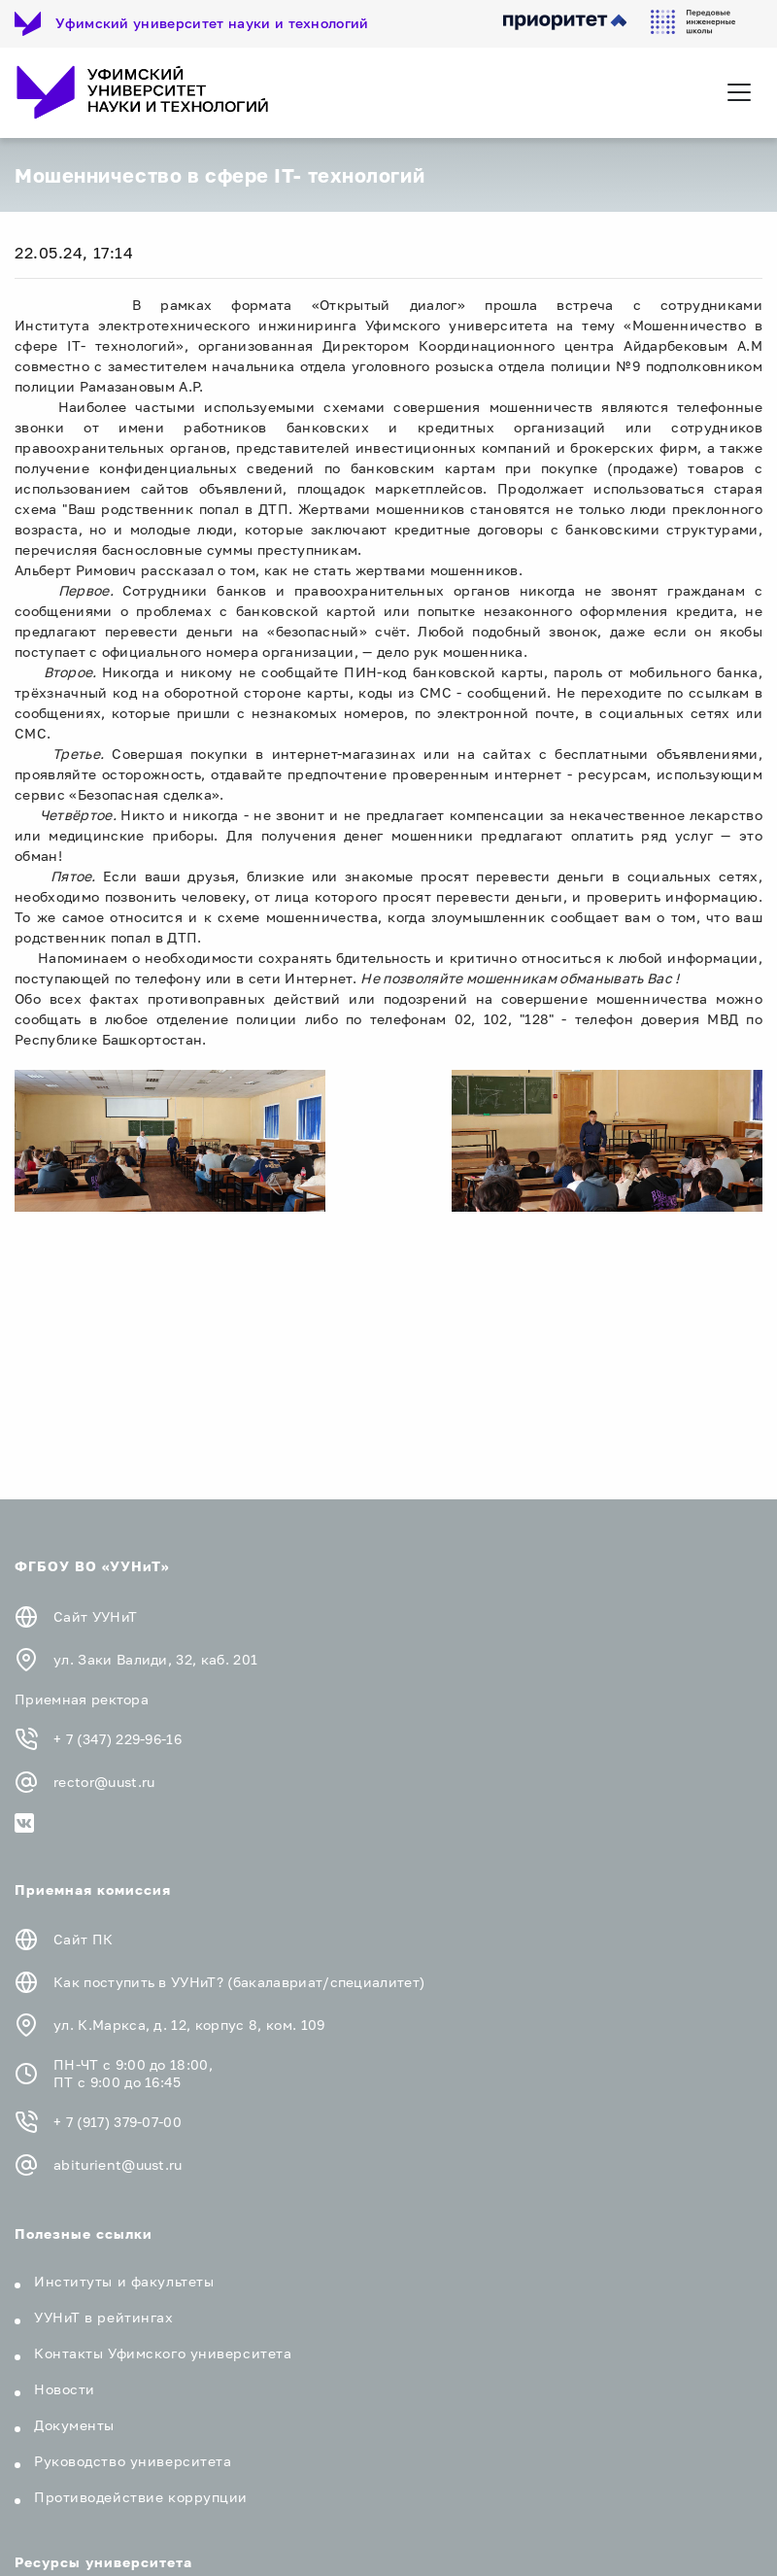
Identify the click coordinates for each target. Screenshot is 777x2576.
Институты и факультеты (124, 2281)
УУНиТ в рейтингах (104, 2317)
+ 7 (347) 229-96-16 (117, 1739)
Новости (64, 2389)
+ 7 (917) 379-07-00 (117, 2121)
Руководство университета (132, 2461)
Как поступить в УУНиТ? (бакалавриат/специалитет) (238, 1982)
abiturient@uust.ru (118, 2164)
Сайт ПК (83, 1939)
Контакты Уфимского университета (162, 2353)
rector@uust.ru (103, 1781)
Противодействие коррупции (141, 2497)
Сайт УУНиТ (95, 1616)
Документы (74, 2425)
